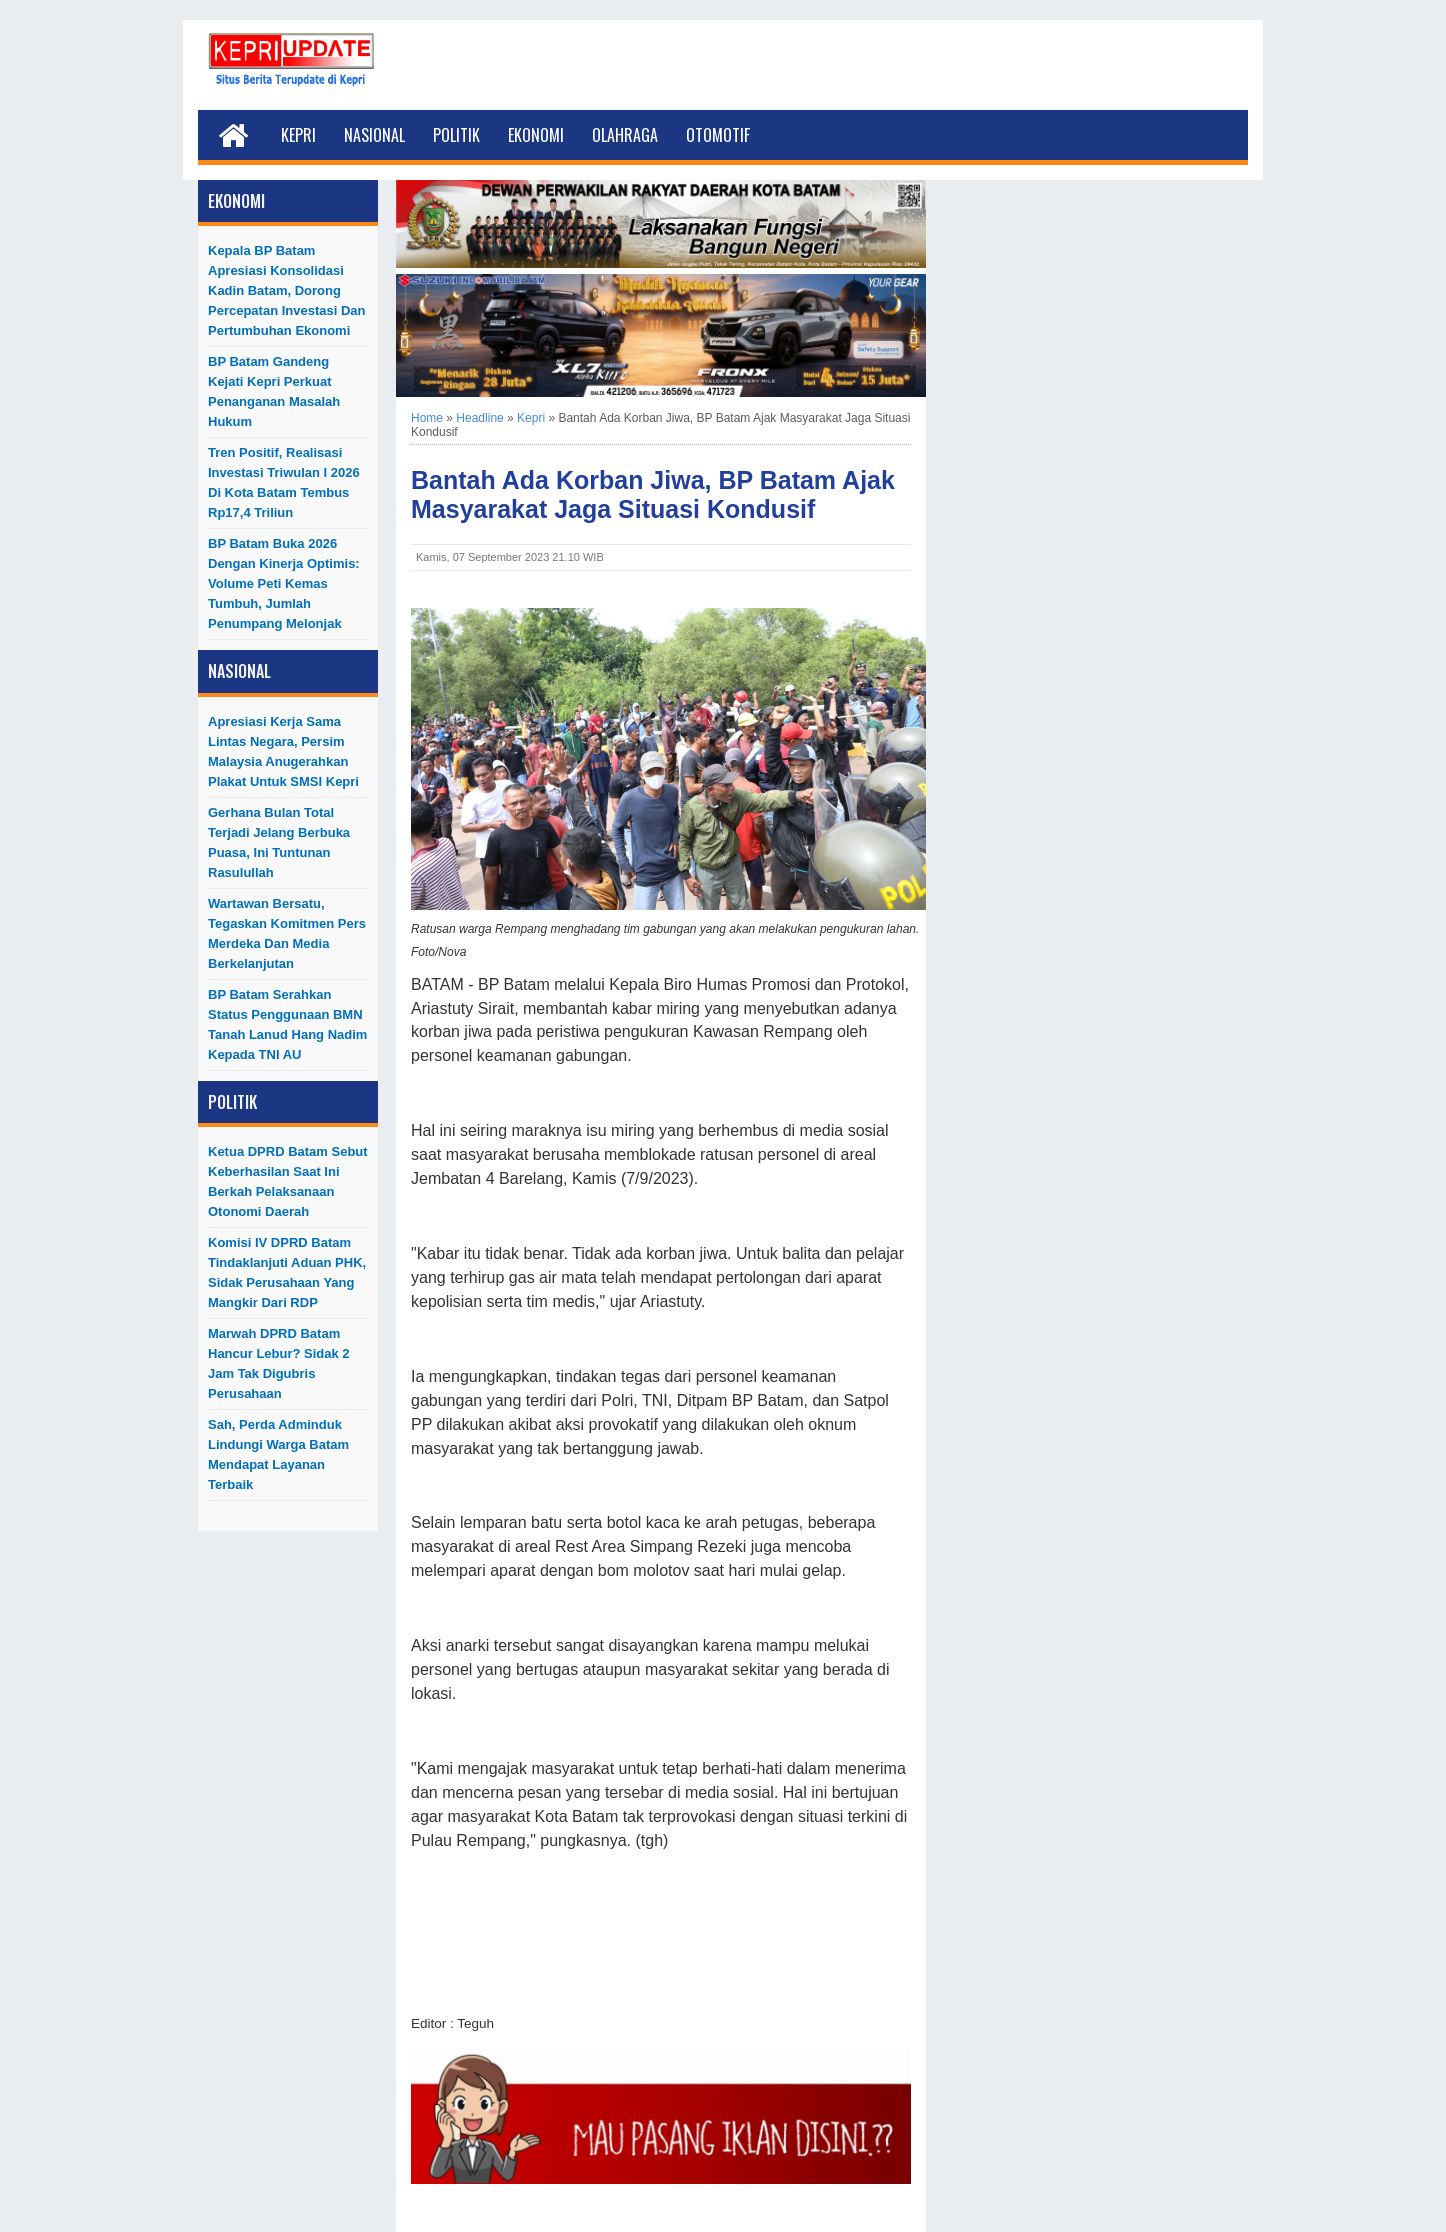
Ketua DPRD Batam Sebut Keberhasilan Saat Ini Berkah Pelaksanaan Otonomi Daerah (288, 1181)
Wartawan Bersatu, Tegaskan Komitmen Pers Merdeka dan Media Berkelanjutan (287, 933)
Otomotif (718, 135)
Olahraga (625, 135)
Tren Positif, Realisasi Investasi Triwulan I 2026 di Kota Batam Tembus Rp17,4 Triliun (284, 482)
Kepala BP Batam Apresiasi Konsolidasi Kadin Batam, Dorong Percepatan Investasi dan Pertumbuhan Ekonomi (287, 290)
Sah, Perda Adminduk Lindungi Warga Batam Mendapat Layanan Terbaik (278, 1454)
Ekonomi (536, 135)
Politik (456, 135)
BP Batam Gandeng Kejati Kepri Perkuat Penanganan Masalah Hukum (274, 391)
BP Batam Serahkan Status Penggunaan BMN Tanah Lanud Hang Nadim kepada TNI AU (287, 1024)
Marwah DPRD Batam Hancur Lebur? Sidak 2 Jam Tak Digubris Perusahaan (279, 1363)
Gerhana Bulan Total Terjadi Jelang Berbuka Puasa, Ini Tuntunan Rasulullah (279, 842)
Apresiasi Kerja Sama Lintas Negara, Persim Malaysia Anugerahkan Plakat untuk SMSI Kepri (283, 751)
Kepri (298, 135)
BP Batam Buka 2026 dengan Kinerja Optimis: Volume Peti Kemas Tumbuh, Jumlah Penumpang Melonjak (284, 583)
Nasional (374, 135)
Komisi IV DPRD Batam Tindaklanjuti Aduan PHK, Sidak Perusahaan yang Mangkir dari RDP (287, 1272)
